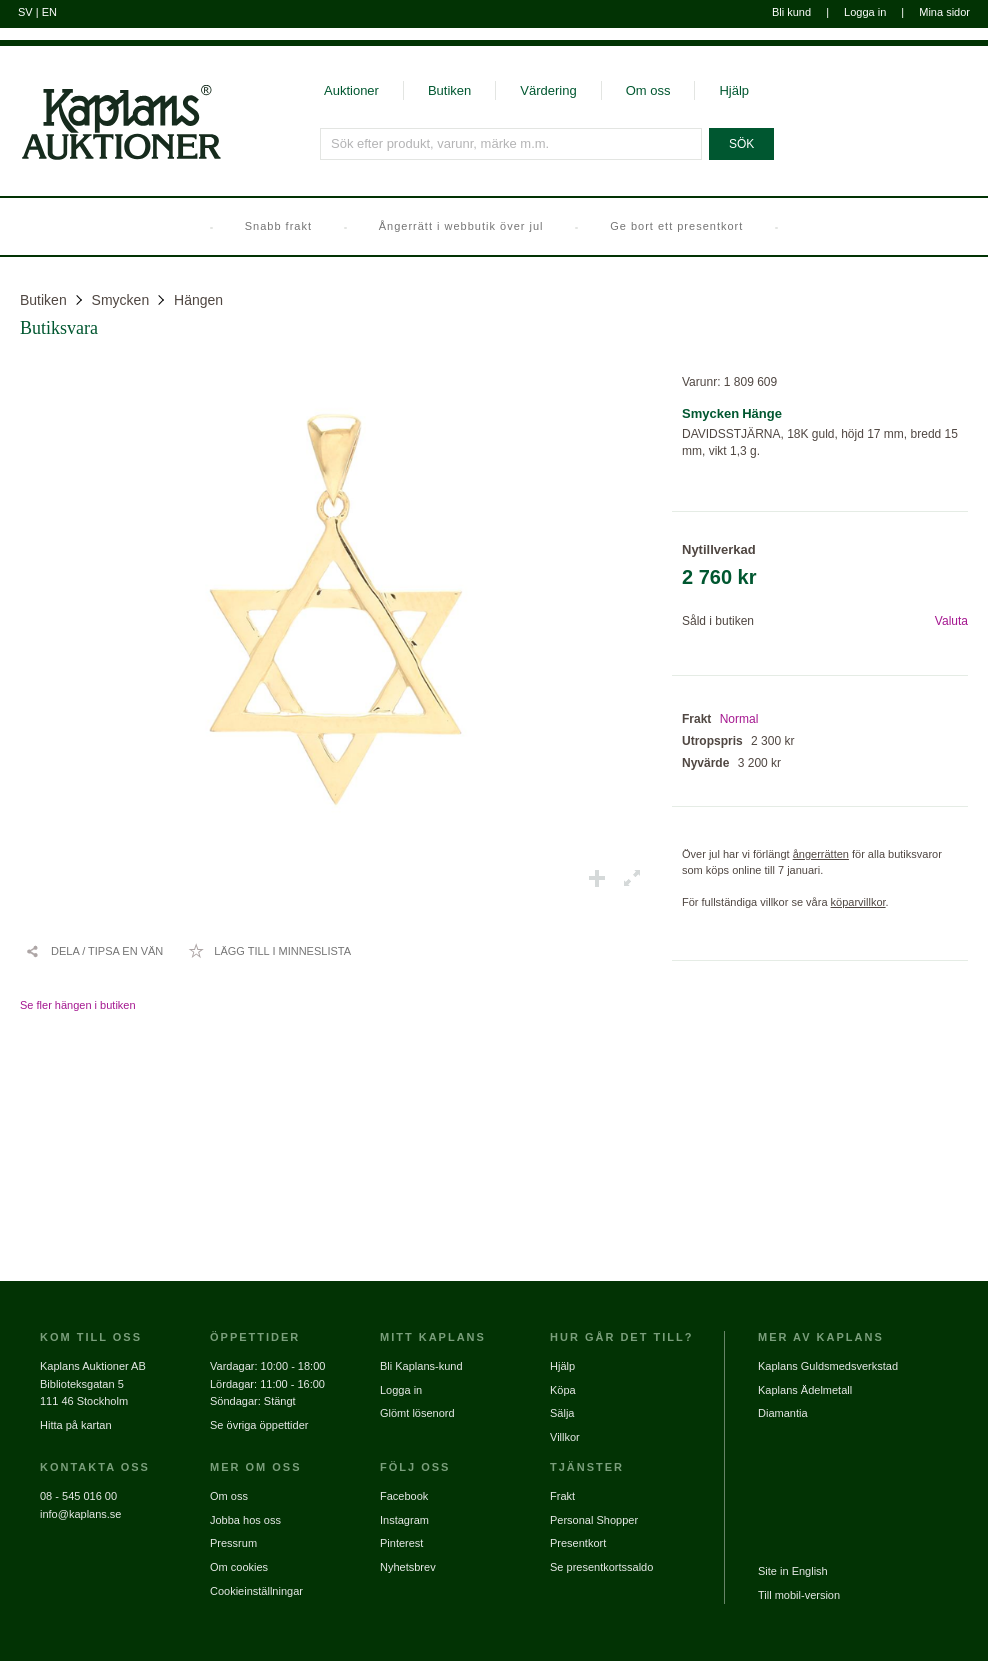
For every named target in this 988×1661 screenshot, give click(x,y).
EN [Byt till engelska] (49, 12)
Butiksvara (59, 328)
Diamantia (783, 1413)
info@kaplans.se (81, 1514)
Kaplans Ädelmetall (805, 1390)
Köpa (563, 1390)
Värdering (548, 90)
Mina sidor (944, 12)
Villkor (565, 1437)
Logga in (865, 12)
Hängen (198, 300)
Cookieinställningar (256, 1591)
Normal (739, 719)
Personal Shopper (594, 1520)
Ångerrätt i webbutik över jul (461, 226)
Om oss (648, 90)
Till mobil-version (799, 1595)
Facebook (404, 1496)
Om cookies (239, 1567)
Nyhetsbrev (408, 1567)
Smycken (121, 300)
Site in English (793, 1571)
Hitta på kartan (76, 1425)
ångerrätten (821, 854)
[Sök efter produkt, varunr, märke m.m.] (511, 144)
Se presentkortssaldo (601, 1567)
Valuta (951, 621)
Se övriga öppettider (259, 1425)
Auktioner (351, 90)
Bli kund (791, 12)
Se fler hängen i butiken (78, 1005)
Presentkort (578, 1543)
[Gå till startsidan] (110, 158)
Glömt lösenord (417, 1413)
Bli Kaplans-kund (421, 1366)
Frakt (562, 1496)
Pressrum (233, 1543)
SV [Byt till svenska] (25, 12)
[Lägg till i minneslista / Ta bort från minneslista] (269, 951)
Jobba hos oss (245, 1520)
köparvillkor (858, 902)
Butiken (449, 90)
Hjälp (734, 90)
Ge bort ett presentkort (676, 226)
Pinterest (401, 1543)
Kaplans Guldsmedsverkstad (828, 1366)
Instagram (404, 1520)
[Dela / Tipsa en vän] (94, 951)
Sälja (562, 1413)
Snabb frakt (278, 226)
